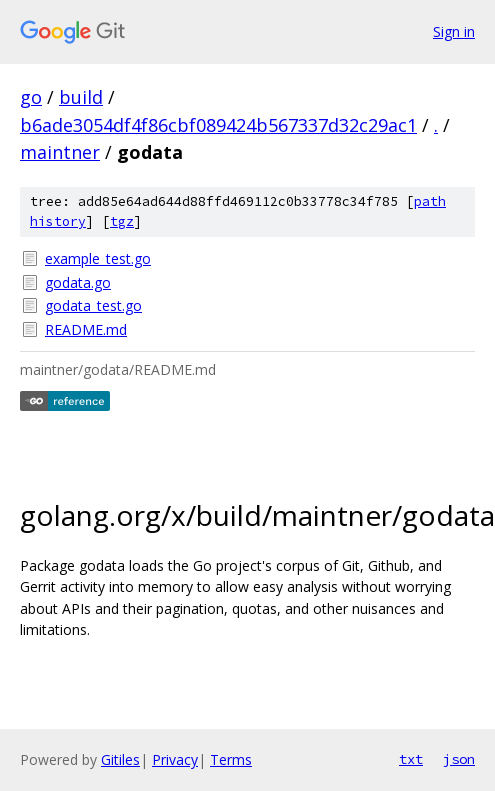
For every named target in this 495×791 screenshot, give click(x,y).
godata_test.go (93, 305)
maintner (60, 152)
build (81, 97)
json (459, 759)
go (31, 97)
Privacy (175, 759)
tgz (122, 221)
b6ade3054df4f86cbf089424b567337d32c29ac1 (218, 125)
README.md (86, 329)
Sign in (454, 31)
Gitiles (120, 759)
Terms (231, 759)
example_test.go (98, 258)
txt (411, 759)
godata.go (78, 282)
